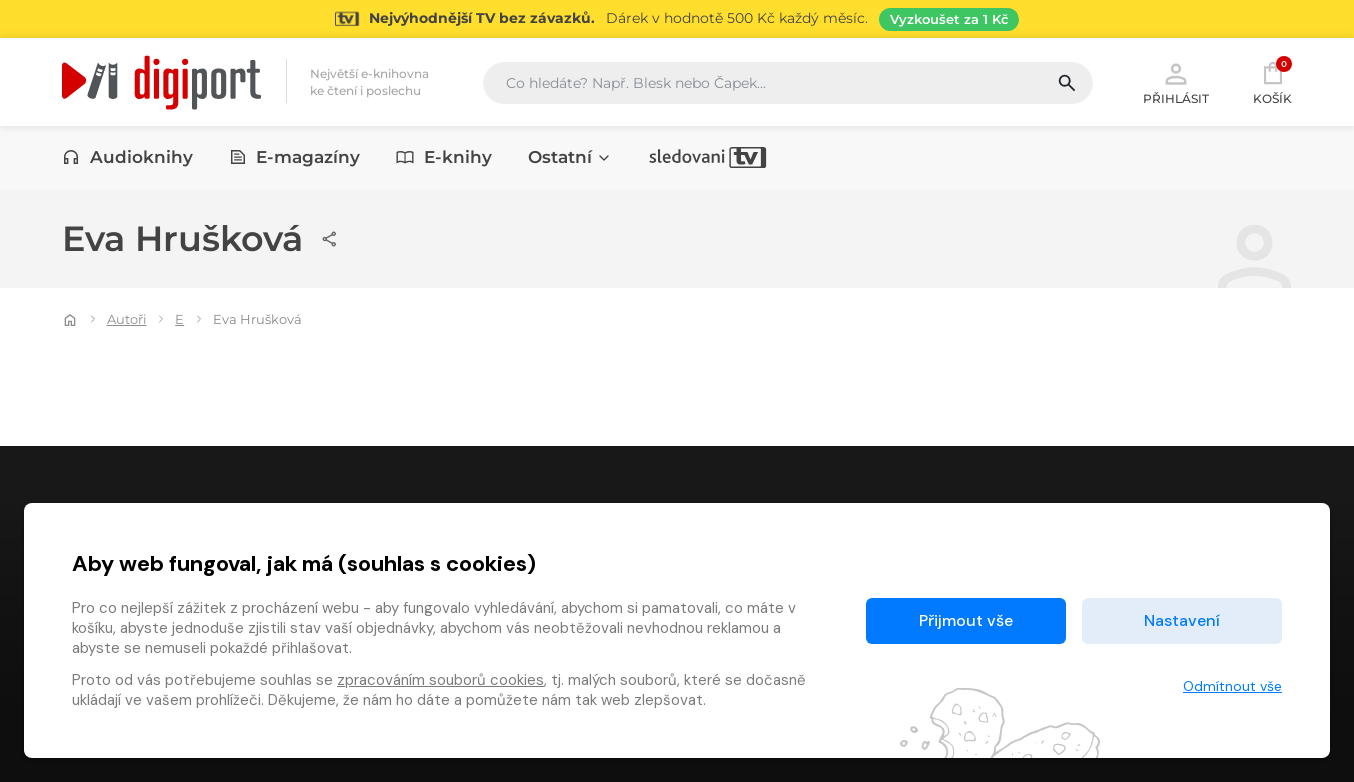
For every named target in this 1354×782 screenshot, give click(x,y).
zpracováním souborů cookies (440, 680)
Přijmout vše (966, 620)
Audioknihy (127, 157)
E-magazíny (295, 157)
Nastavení (1182, 620)
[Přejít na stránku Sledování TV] (677, 19)
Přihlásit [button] (1176, 82)
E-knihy (444, 157)
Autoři (127, 319)
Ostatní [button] (570, 157)
